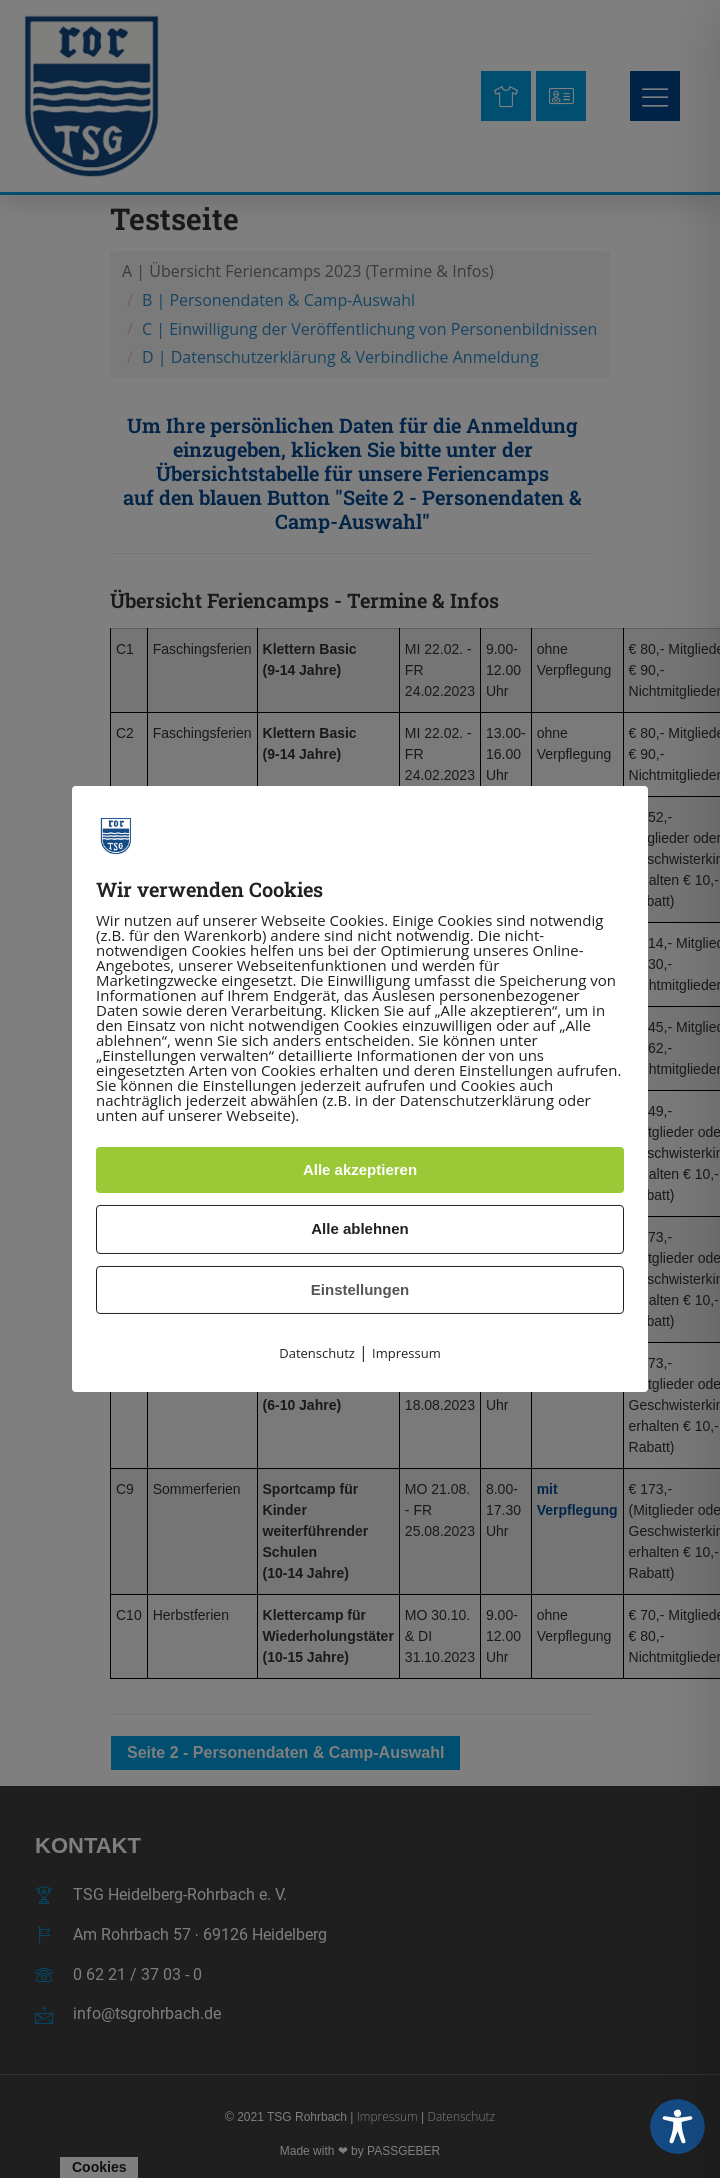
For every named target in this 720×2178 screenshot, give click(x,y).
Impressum (406, 1353)
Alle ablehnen (360, 1228)
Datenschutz (317, 1353)
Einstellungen (360, 1289)
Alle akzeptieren (360, 1169)
